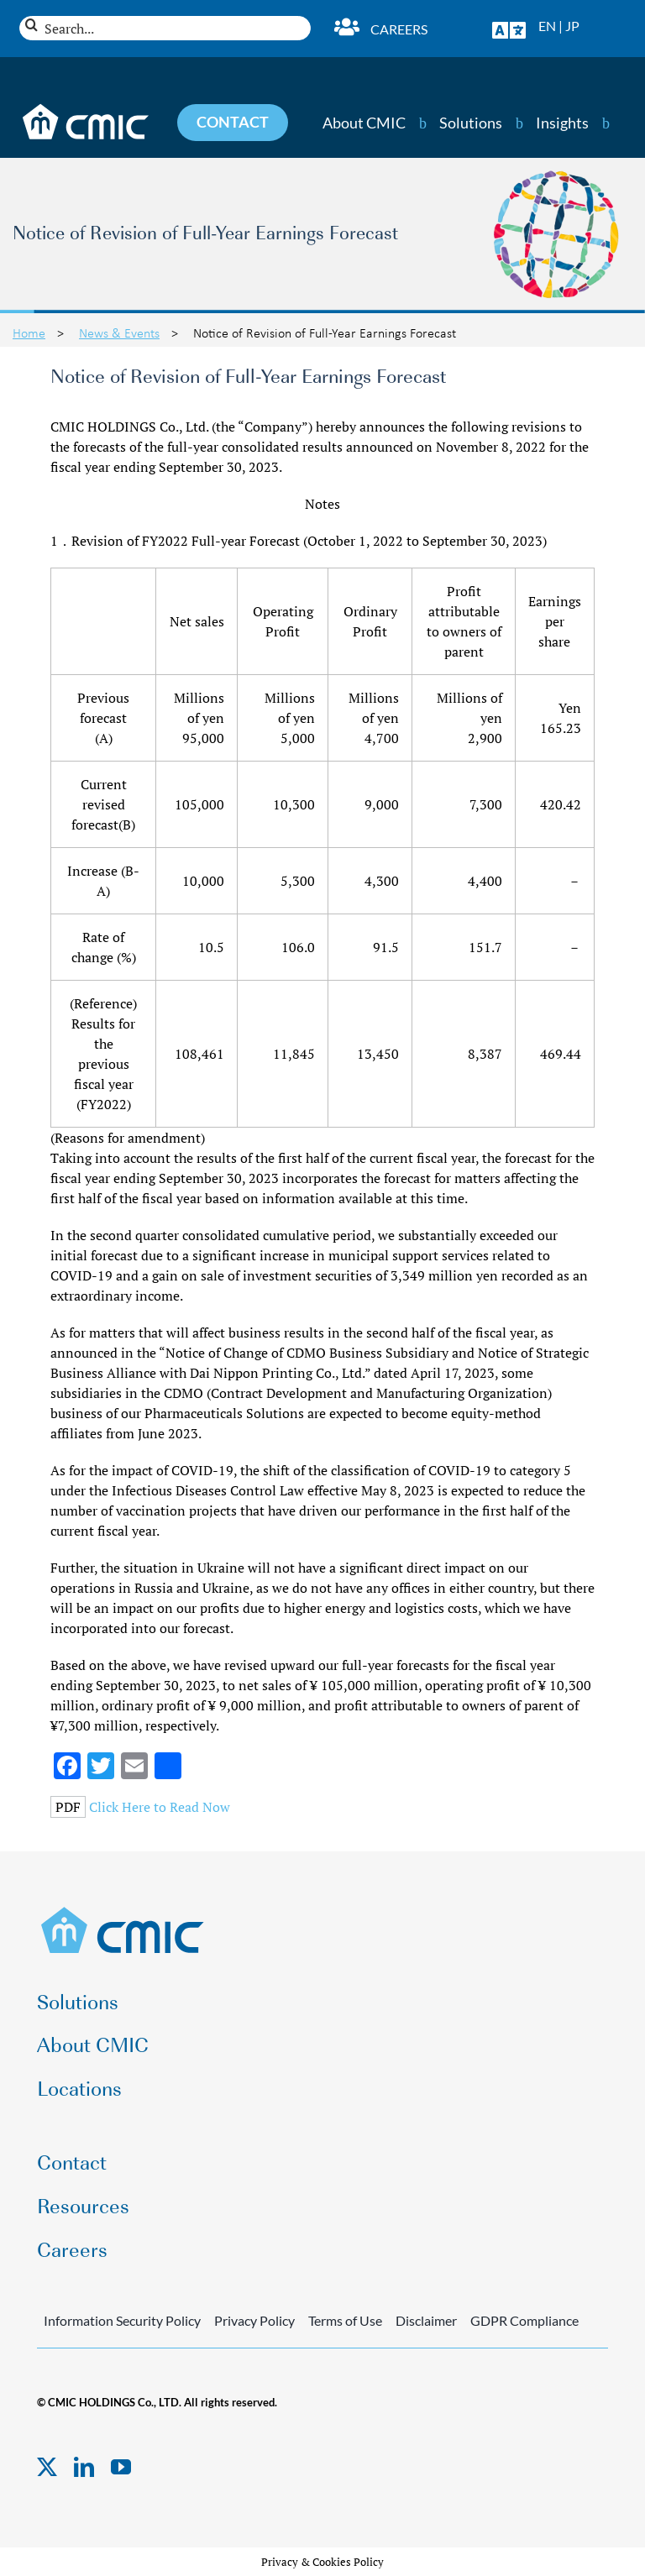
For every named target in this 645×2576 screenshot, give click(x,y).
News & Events (119, 332)
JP (572, 26)
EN (547, 26)
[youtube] (121, 2467)
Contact (72, 2160)
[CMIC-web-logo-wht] (86, 109)
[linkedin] (84, 2467)
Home (29, 332)
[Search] (31, 25)
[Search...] (165, 28)
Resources (83, 2204)
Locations (79, 2086)
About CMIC (364, 122)
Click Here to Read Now (159, 1807)
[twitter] (47, 2467)
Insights (562, 122)
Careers (398, 29)
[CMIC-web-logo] (123, 1912)
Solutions (470, 122)
